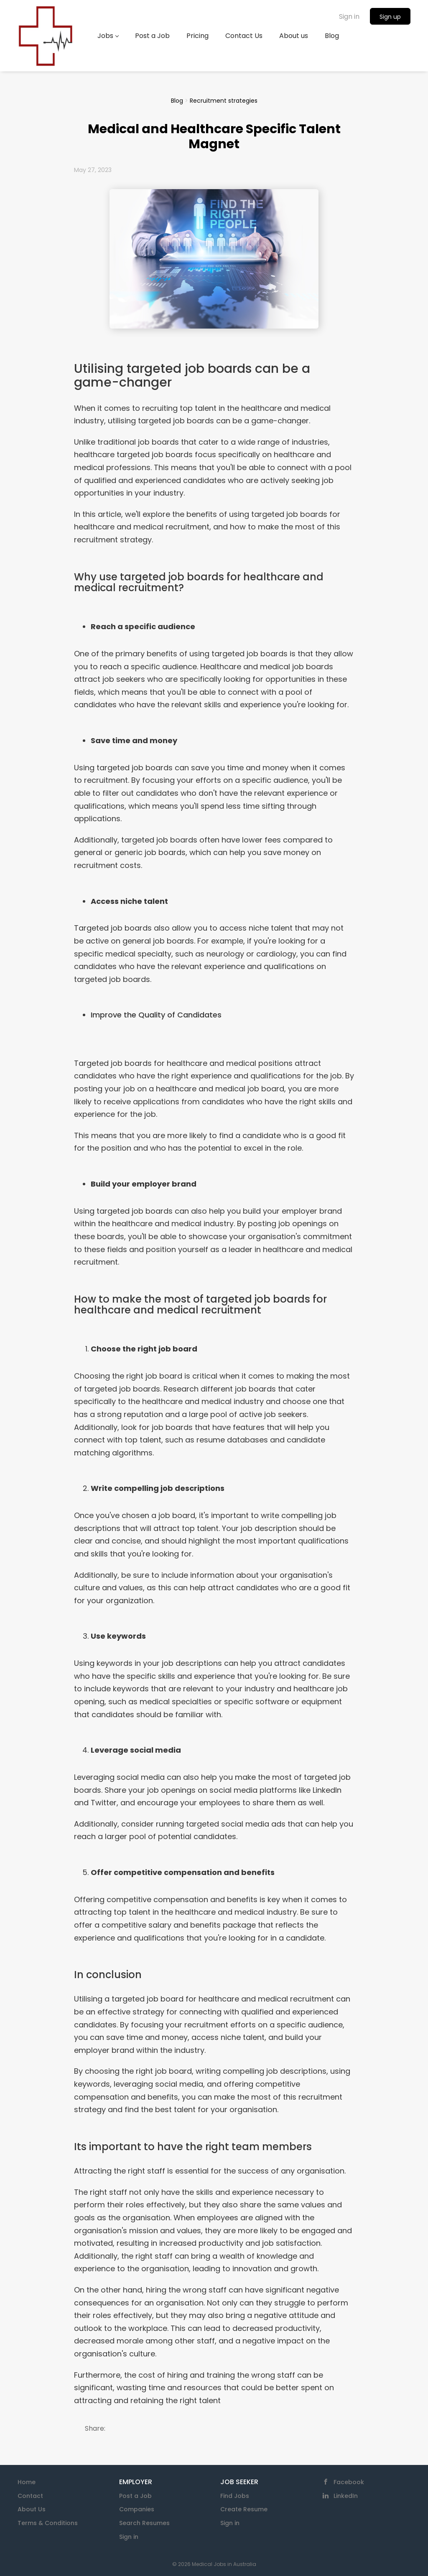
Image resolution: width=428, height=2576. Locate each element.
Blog (177, 100)
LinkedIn (346, 2496)
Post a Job (135, 2496)
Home (27, 2482)
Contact (30, 2496)
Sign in (349, 16)
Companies (136, 2509)
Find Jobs (234, 2496)
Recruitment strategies (223, 100)
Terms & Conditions (48, 2523)
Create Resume (244, 2509)
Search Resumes (144, 2523)
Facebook (349, 2482)
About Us (32, 2509)
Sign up (390, 17)
